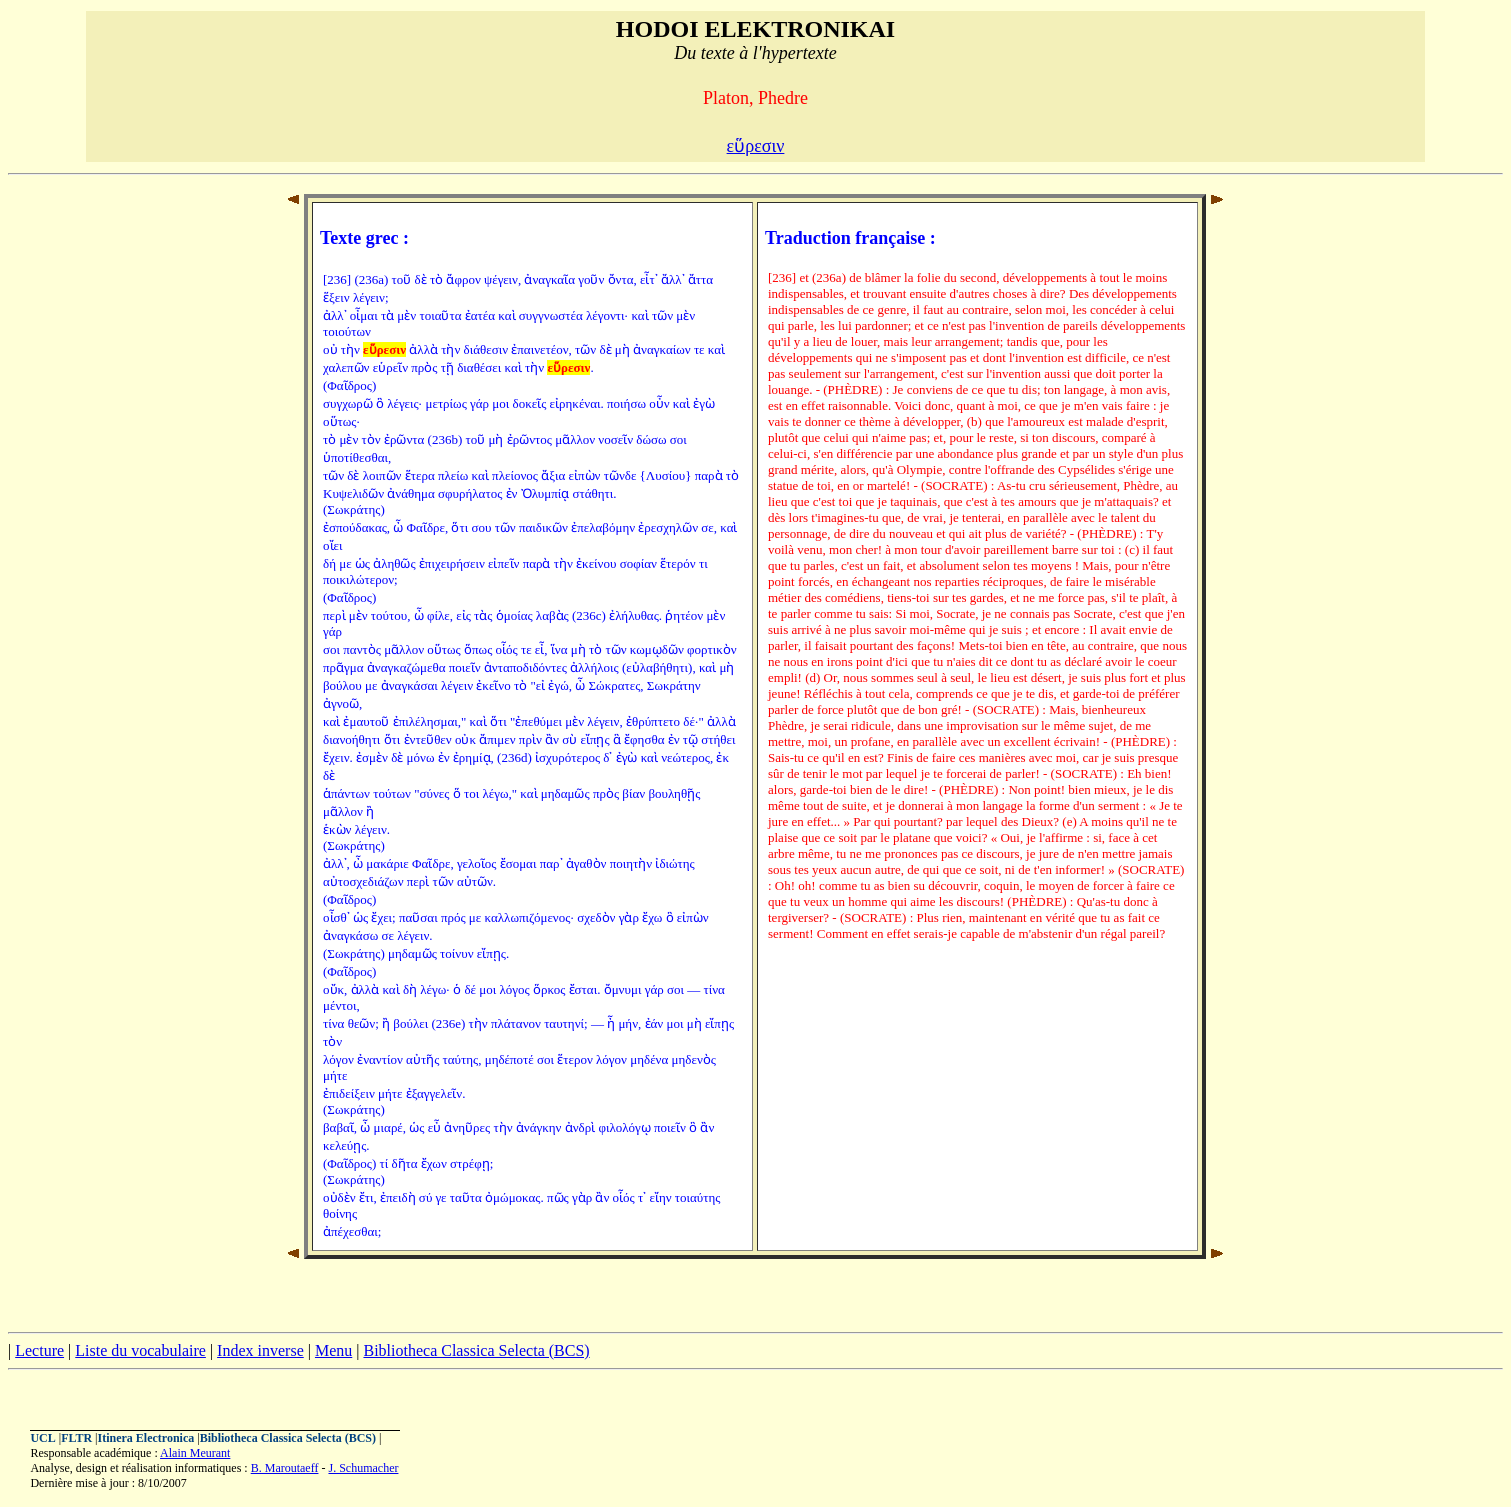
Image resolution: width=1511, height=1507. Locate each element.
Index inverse (260, 1350)
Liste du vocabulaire (140, 1350)
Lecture (39, 1350)
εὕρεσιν (756, 146)
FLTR (76, 1438)
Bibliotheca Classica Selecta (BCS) (476, 1350)
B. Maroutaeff (285, 1468)
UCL (42, 1438)
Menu (333, 1350)
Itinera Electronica (145, 1438)
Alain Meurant (195, 1453)
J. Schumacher (363, 1468)
